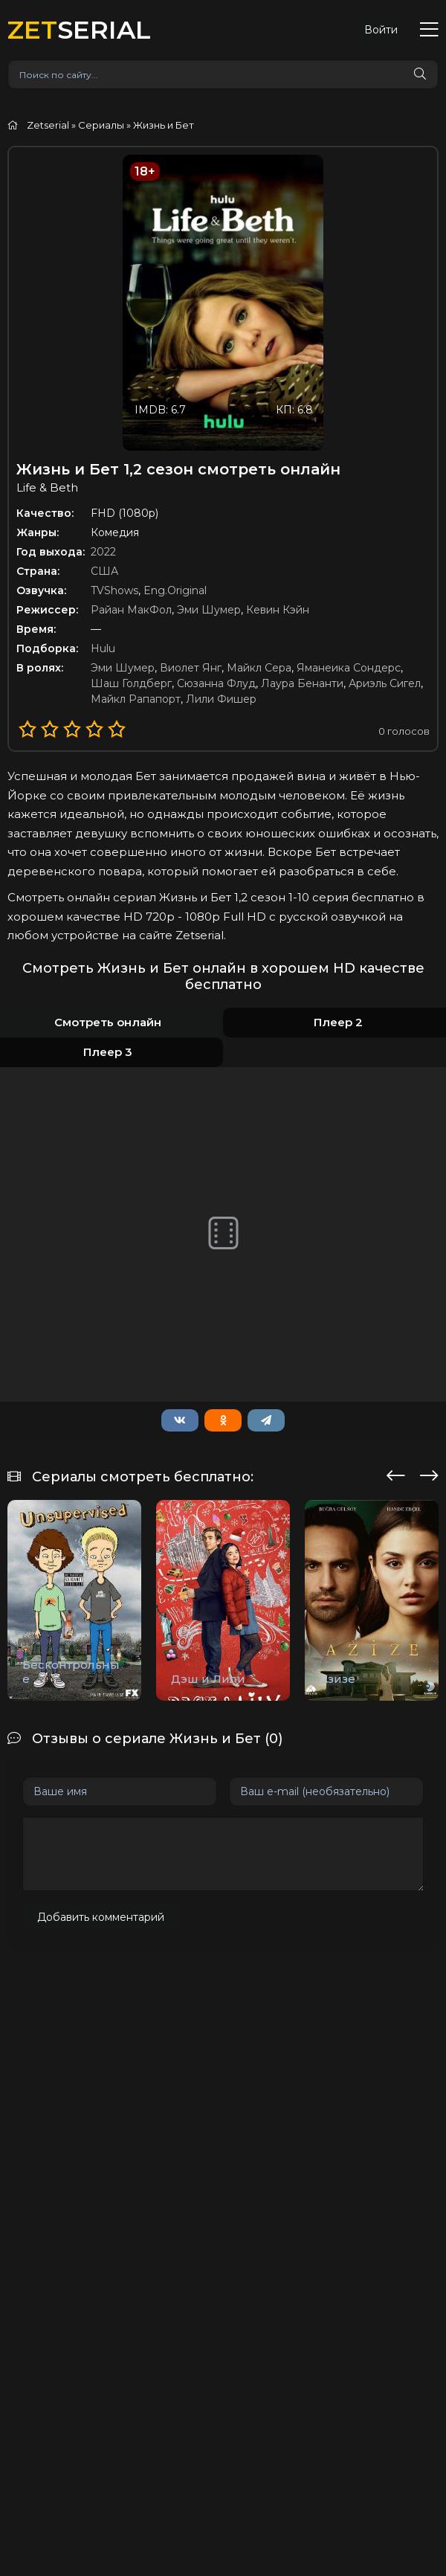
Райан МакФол (131, 609)
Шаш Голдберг (131, 683)
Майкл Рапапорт (136, 699)
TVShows (114, 590)
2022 (103, 551)
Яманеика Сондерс (349, 667)
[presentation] (396, 1473)
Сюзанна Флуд (216, 683)
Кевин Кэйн (277, 609)
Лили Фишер (221, 699)
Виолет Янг (191, 667)
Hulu (103, 648)
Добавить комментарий (100, 1917)
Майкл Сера (259, 667)
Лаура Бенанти (302, 683)
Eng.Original (175, 590)
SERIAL (79, 29)
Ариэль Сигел (385, 683)
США (104, 571)
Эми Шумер (209, 609)
